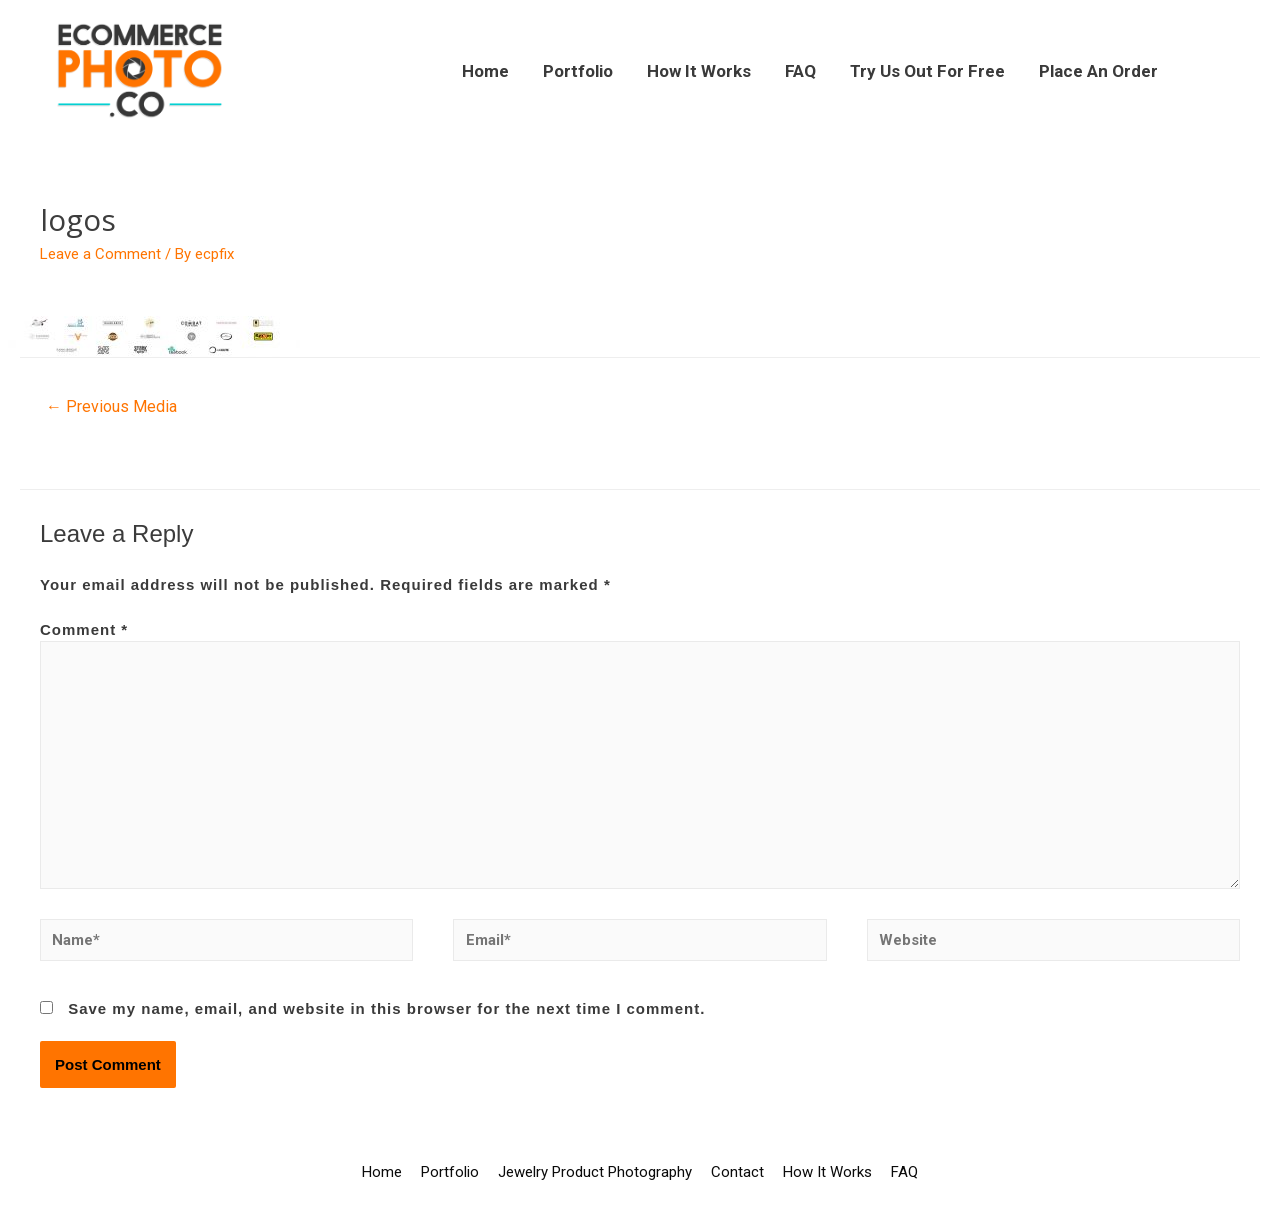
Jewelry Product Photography (595, 1172)
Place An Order (1098, 71)
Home (485, 71)
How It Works (699, 71)
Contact (737, 1172)
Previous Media (111, 406)
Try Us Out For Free (927, 71)
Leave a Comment (100, 254)
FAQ (800, 71)
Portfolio (578, 71)
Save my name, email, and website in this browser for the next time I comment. (386, 1008)
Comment (84, 629)
